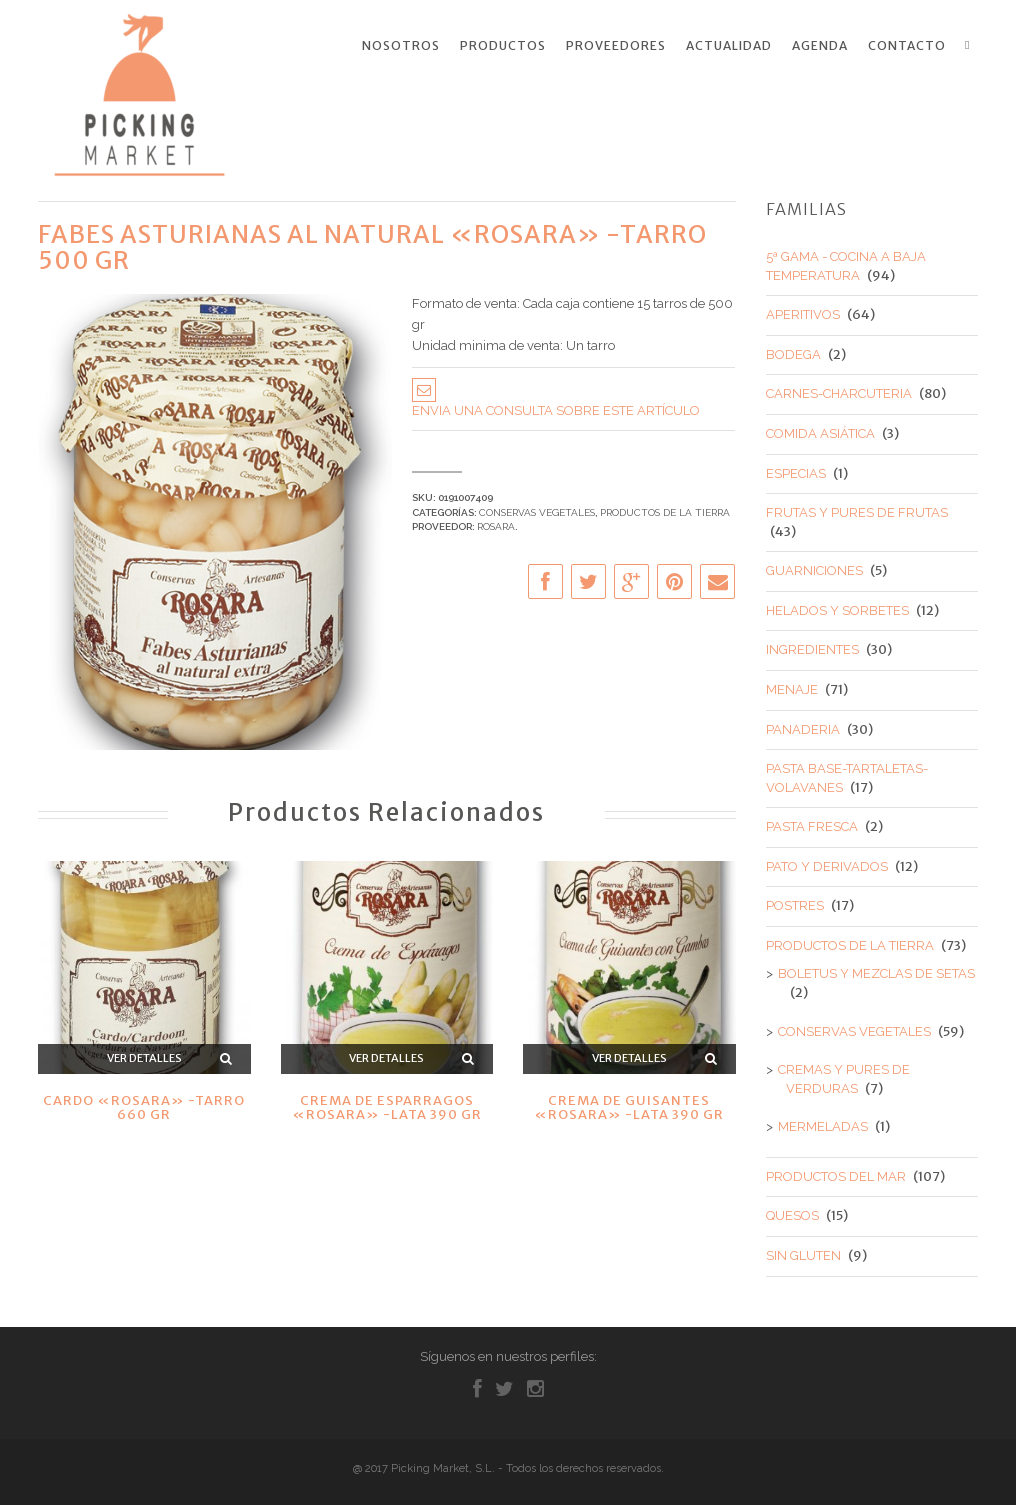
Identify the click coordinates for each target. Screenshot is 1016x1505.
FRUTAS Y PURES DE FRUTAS (857, 510)
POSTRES (795, 903)
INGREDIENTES (812, 647)
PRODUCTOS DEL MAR (836, 1173)
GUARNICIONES (814, 568)
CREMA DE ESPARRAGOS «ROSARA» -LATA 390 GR (387, 1104)
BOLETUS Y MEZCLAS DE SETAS (876, 971)
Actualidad (729, 46)
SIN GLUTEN (803, 1252)
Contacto (907, 46)
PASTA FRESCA (812, 824)
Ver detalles (144, 1056)
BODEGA (793, 351)
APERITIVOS (803, 312)
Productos (503, 46)
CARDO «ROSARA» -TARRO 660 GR (144, 1104)
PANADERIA (803, 726)
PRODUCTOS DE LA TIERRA (665, 509)
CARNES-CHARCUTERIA (839, 391)
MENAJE (792, 686)
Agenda (820, 46)
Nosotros (401, 46)
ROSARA (496, 523)
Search (971, 45)
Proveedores (616, 46)
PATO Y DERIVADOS (827, 863)
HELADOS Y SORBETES (837, 607)
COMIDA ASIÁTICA (820, 430)
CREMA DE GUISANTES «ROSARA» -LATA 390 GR (629, 1104)
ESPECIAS (796, 470)
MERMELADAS (823, 1124)
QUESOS (792, 1213)
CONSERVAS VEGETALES (537, 509)
